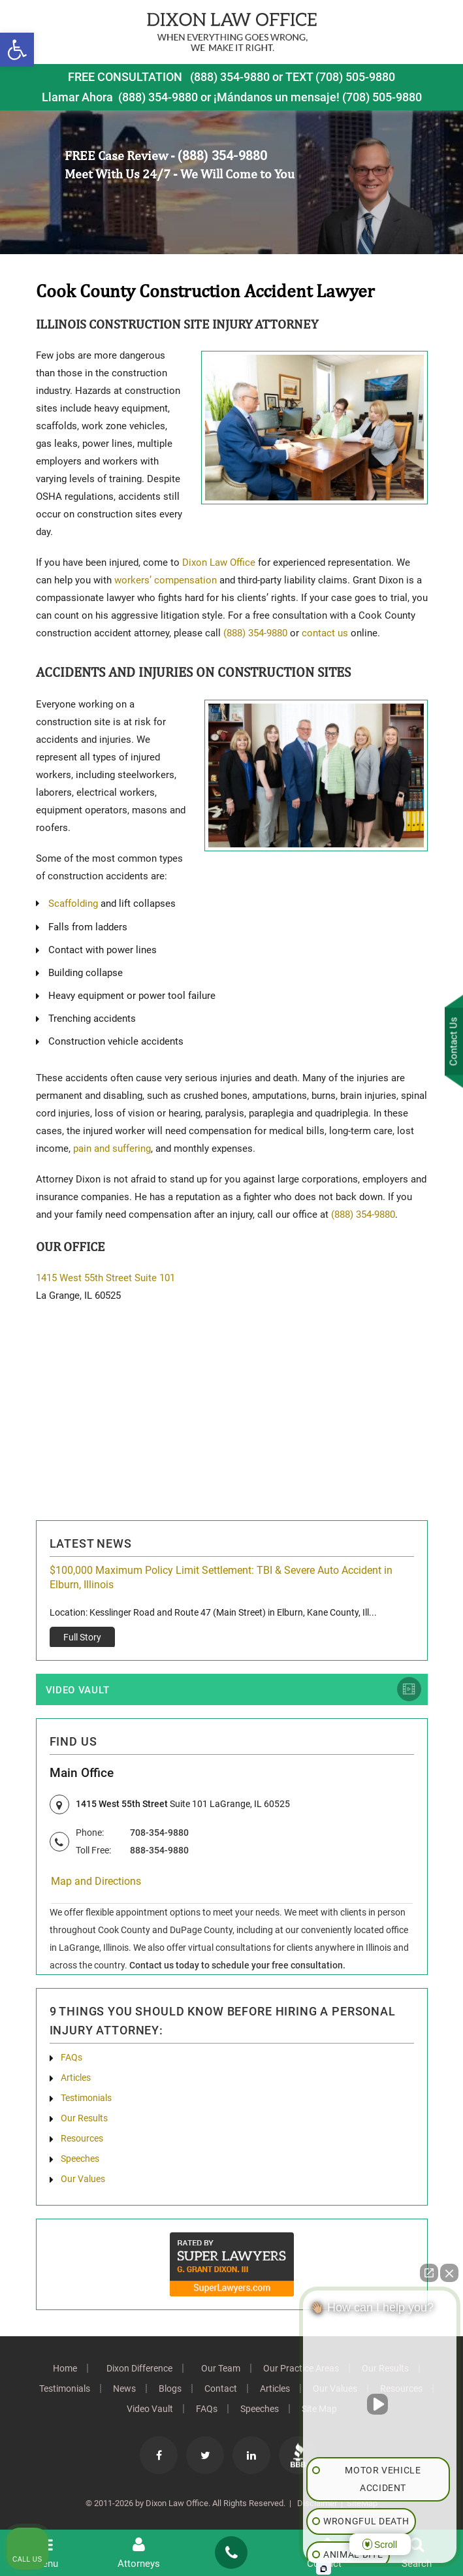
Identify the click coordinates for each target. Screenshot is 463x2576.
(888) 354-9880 (230, 77)
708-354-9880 (159, 1834)
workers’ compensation (166, 580)
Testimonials (86, 2099)
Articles (76, 2079)
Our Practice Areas (301, 2369)
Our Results (84, 2119)
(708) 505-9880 (382, 97)
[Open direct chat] (429, 2273)
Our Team (220, 2369)
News (124, 2389)
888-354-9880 (159, 1851)
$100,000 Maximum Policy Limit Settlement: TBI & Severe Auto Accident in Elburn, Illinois (221, 1577)
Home (65, 2369)
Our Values (83, 2180)
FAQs (71, 2058)
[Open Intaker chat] (323, 2569)
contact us (325, 633)
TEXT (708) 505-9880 (340, 77)
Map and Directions (96, 1882)
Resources (82, 2139)
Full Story (82, 1637)
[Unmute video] (380, 2404)
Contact (220, 2389)
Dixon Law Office (218, 562)
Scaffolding (73, 903)
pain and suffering (112, 1148)
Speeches (80, 2160)
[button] (17, 50)
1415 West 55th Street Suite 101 (105, 1278)
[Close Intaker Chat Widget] (449, 2273)
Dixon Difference (139, 2369)
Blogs (170, 2389)
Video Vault (78, 1691)
